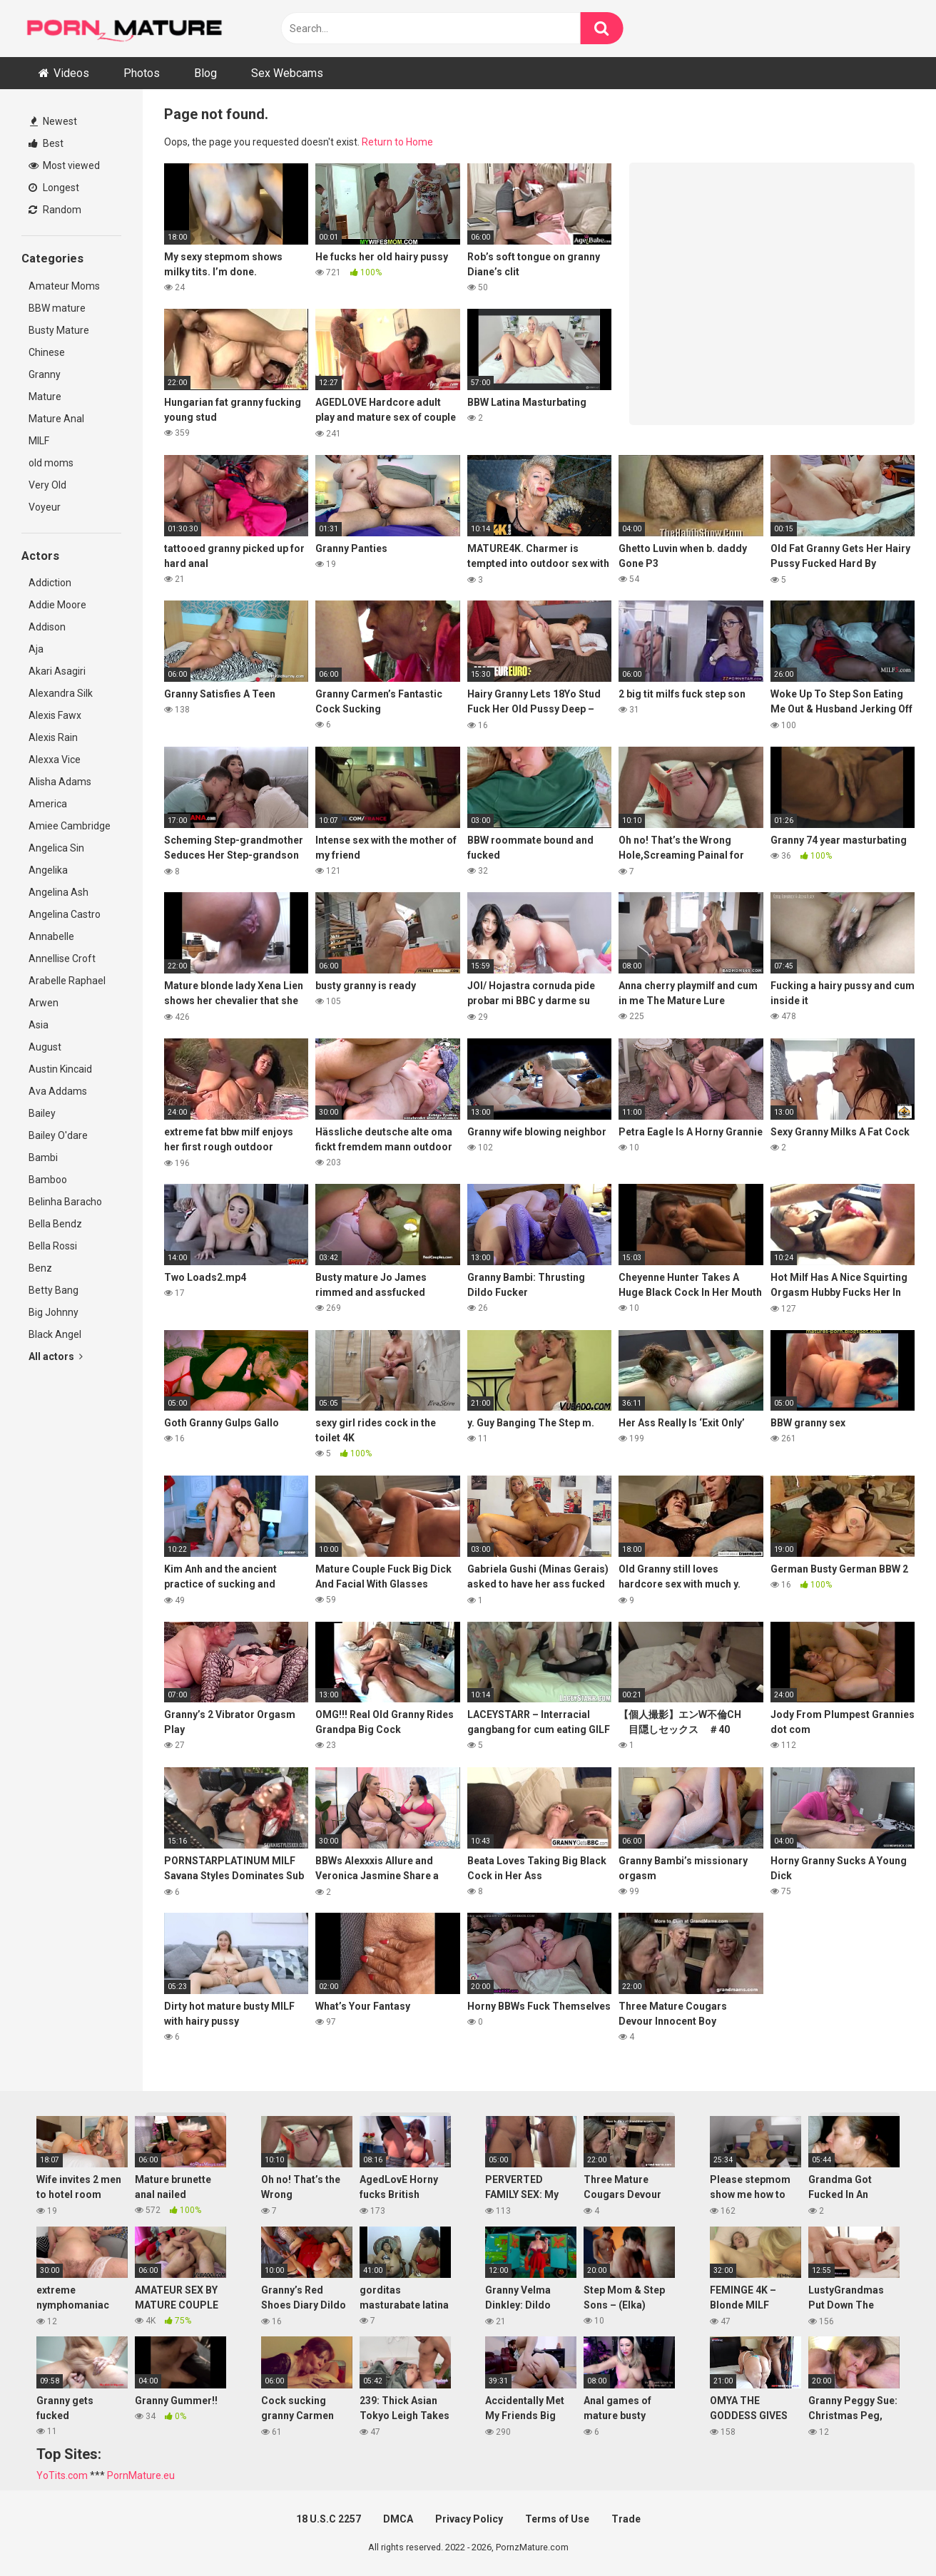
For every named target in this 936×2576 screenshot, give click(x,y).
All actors (56, 1356)
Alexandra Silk (61, 693)
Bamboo (48, 1179)
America (48, 803)
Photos (141, 73)
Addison (47, 627)
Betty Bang (53, 1290)
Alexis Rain (53, 737)
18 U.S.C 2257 (328, 2519)
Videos (71, 73)
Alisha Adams (60, 781)
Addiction (50, 582)
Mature (45, 396)
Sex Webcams (287, 73)
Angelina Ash (58, 892)
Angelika (48, 870)
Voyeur (45, 507)
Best (46, 143)
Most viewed (64, 165)
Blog (205, 73)
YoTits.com (62, 2475)
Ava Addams (58, 1091)
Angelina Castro (65, 914)
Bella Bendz (55, 1224)
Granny (45, 374)
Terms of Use (557, 2519)
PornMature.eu (141, 2475)
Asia (39, 1025)
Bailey (42, 1113)
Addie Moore (57, 604)
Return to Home (397, 142)
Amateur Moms (64, 286)
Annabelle (51, 936)
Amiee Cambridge (70, 826)
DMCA (398, 2519)
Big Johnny (53, 1312)
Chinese (47, 352)
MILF (39, 440)
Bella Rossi (53, 1246)
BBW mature (57, 308)
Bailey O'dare (58, 1135)
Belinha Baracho (65, 1201)
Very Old (47, 485)
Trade (626, 2519)
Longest (54, 187)
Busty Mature (59, 330)
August (45, 1047)
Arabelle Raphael (67, 980)
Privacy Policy (469, 2519)
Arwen (43, 1002)
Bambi (43, 1157)
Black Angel (55, 1334)
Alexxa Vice (55, 759)
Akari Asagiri (57, 671)
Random (55, 209)
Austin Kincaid (60, 1069)
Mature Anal (56, 418)
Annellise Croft (62, 958)
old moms (51, 463)
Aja (36, 649)
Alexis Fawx (55, 715)
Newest (53, 121)
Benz (40, 1268)
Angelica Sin (56, 848)
